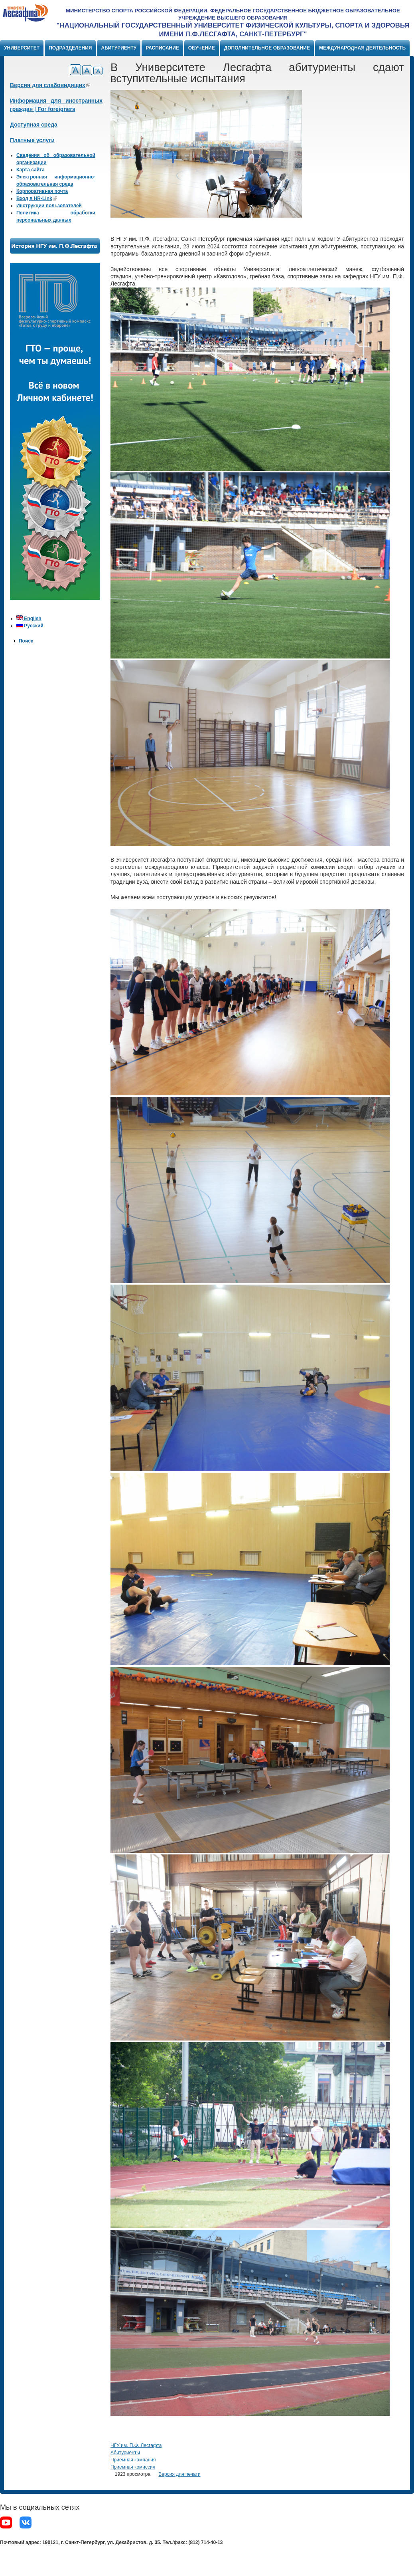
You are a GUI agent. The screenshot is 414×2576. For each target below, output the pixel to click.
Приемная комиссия (132, 2467)
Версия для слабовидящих (50, 85)
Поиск (26, 641)
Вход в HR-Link (36, 198)
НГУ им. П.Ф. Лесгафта (136, 2445)
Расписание (162, 48)
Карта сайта (30, 170)
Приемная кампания (133, 2460)
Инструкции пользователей (49, 205)
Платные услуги (32, 140)
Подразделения (70, 48)
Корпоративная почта (42, 191)
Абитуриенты (125, 2452)
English (28, 618)
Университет (21, 48)
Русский (29, 626)
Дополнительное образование (267, 48)
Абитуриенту (118, 48)
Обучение (201, 48)
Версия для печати (179, 2474)
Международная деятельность (362, 48)
